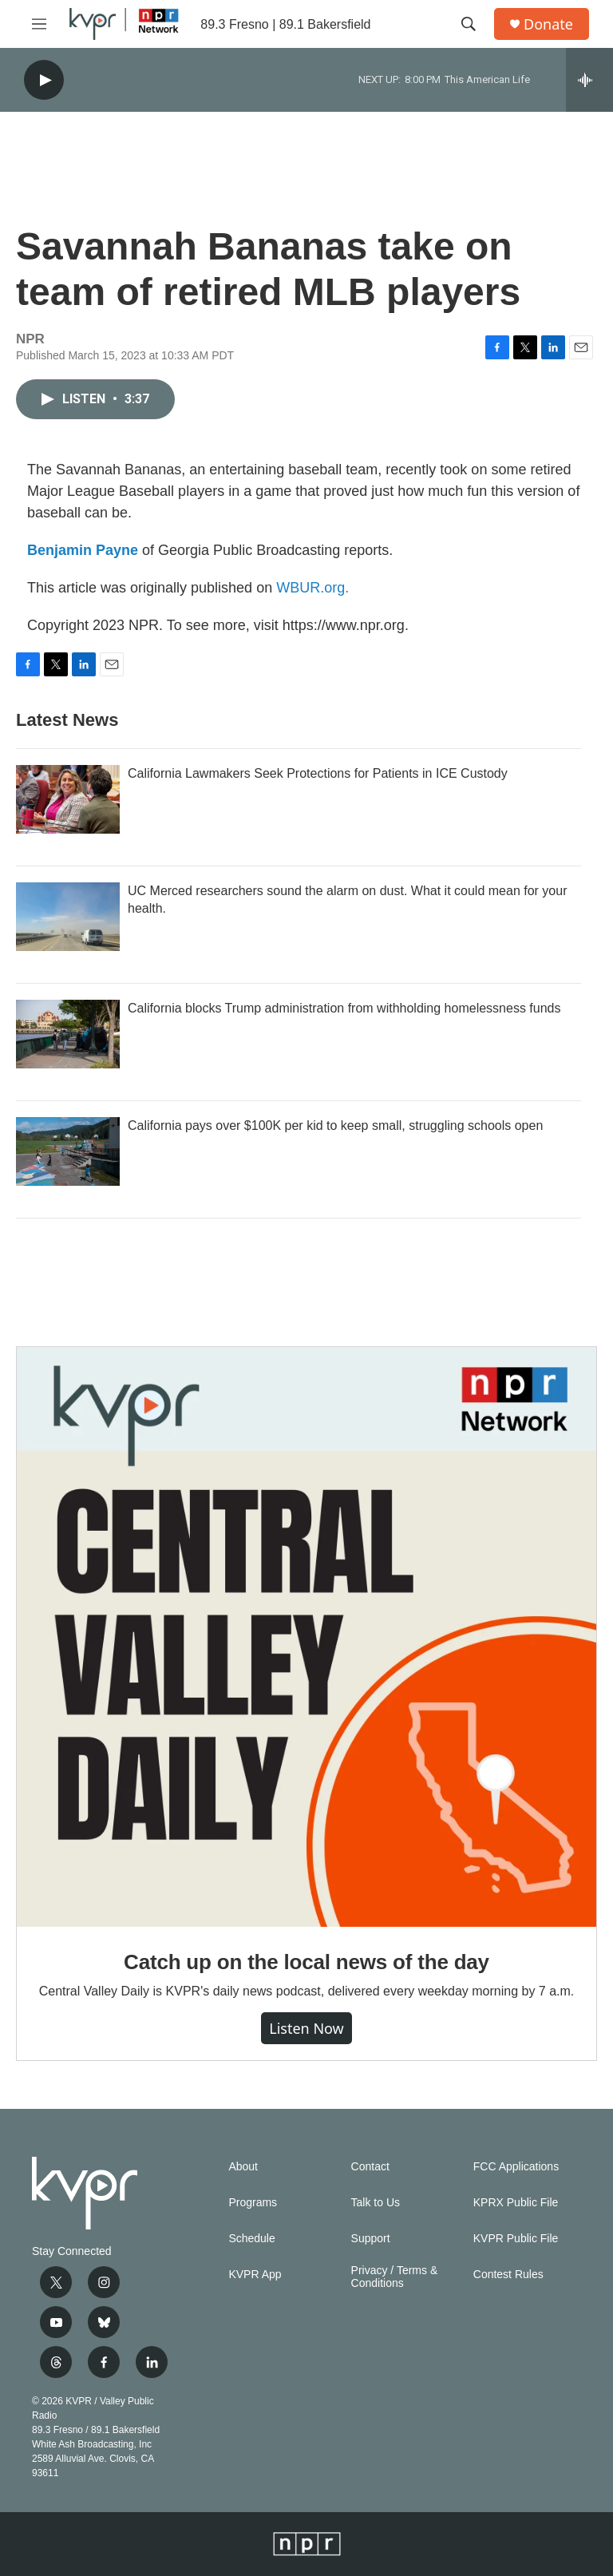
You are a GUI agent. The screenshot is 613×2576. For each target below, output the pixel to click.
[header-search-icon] (468, 24)
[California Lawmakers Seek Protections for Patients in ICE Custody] (68, 799)
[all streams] (589, 80)
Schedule (251, 2239)
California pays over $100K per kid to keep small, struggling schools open (335, 1125)
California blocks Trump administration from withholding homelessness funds (344, 1008)
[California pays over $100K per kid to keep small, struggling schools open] (68, 1151)
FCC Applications (516, 2167)
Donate (548, 24)
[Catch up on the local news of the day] (306, 1637)
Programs (252, 2203)
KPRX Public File (516, 2203)
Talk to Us (375, 2203)
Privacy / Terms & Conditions (394, 2277)
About (243, 2167)
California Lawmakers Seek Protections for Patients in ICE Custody (318, 773)
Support (370, 2239)
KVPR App (254, 2275)
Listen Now (306, 2028)
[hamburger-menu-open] (39, 24)
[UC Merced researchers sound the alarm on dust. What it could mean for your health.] (68, 916)
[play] (44, 80)
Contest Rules (508, 2275)
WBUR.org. (312, 588)
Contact (370, 2167)
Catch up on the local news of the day (306, 1962)
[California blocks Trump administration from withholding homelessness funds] (68, 1034)
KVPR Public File (516, 2239)
